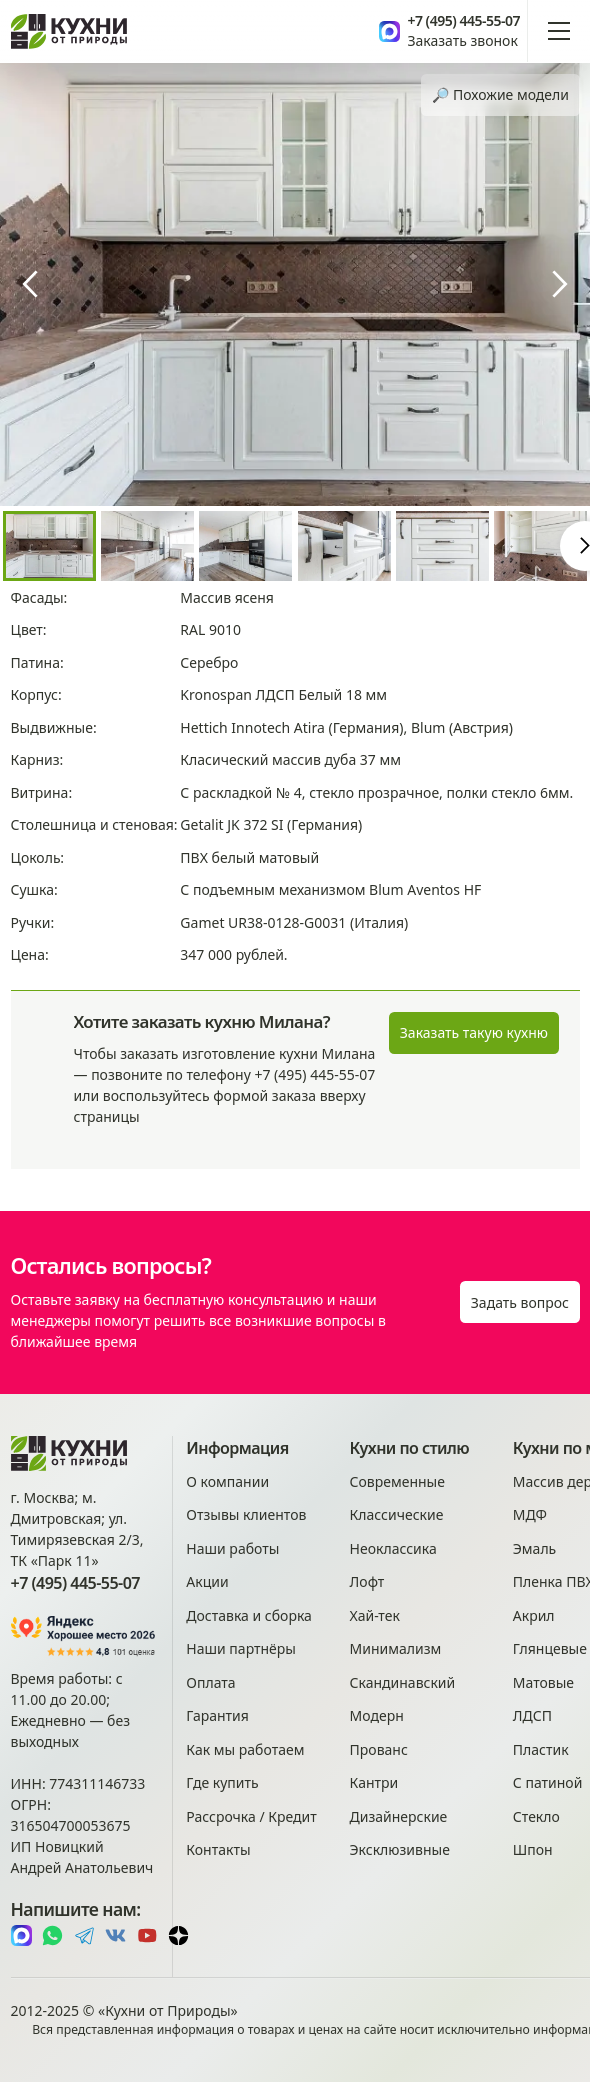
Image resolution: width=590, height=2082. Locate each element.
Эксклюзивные (400, 1849)
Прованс (379, 1749)
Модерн (377, 1715)
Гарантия (217, 1715)
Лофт (367, 1581)
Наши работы (232, 1548)
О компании (227, 1481)
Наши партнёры (241, 1648)
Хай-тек (375, 1615)
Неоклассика (393, 1548)
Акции (207, 1581)
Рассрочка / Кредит (251, 1816)
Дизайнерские (399, 1816)
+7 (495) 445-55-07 (463, 21)
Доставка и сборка (249, 1615)
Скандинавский (403, 1682)
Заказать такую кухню (474, 1032)
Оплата (210, 1682)
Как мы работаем (245, 1749)
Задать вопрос (520, 1302)
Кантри (374, 1782)
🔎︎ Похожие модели (500, 94)
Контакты (218, 1849)
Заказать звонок (462, 40)
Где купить (222, 1782)
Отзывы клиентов (246, 1514)
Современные (397, 1481)
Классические (397, 1514)
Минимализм (396, 1648)
